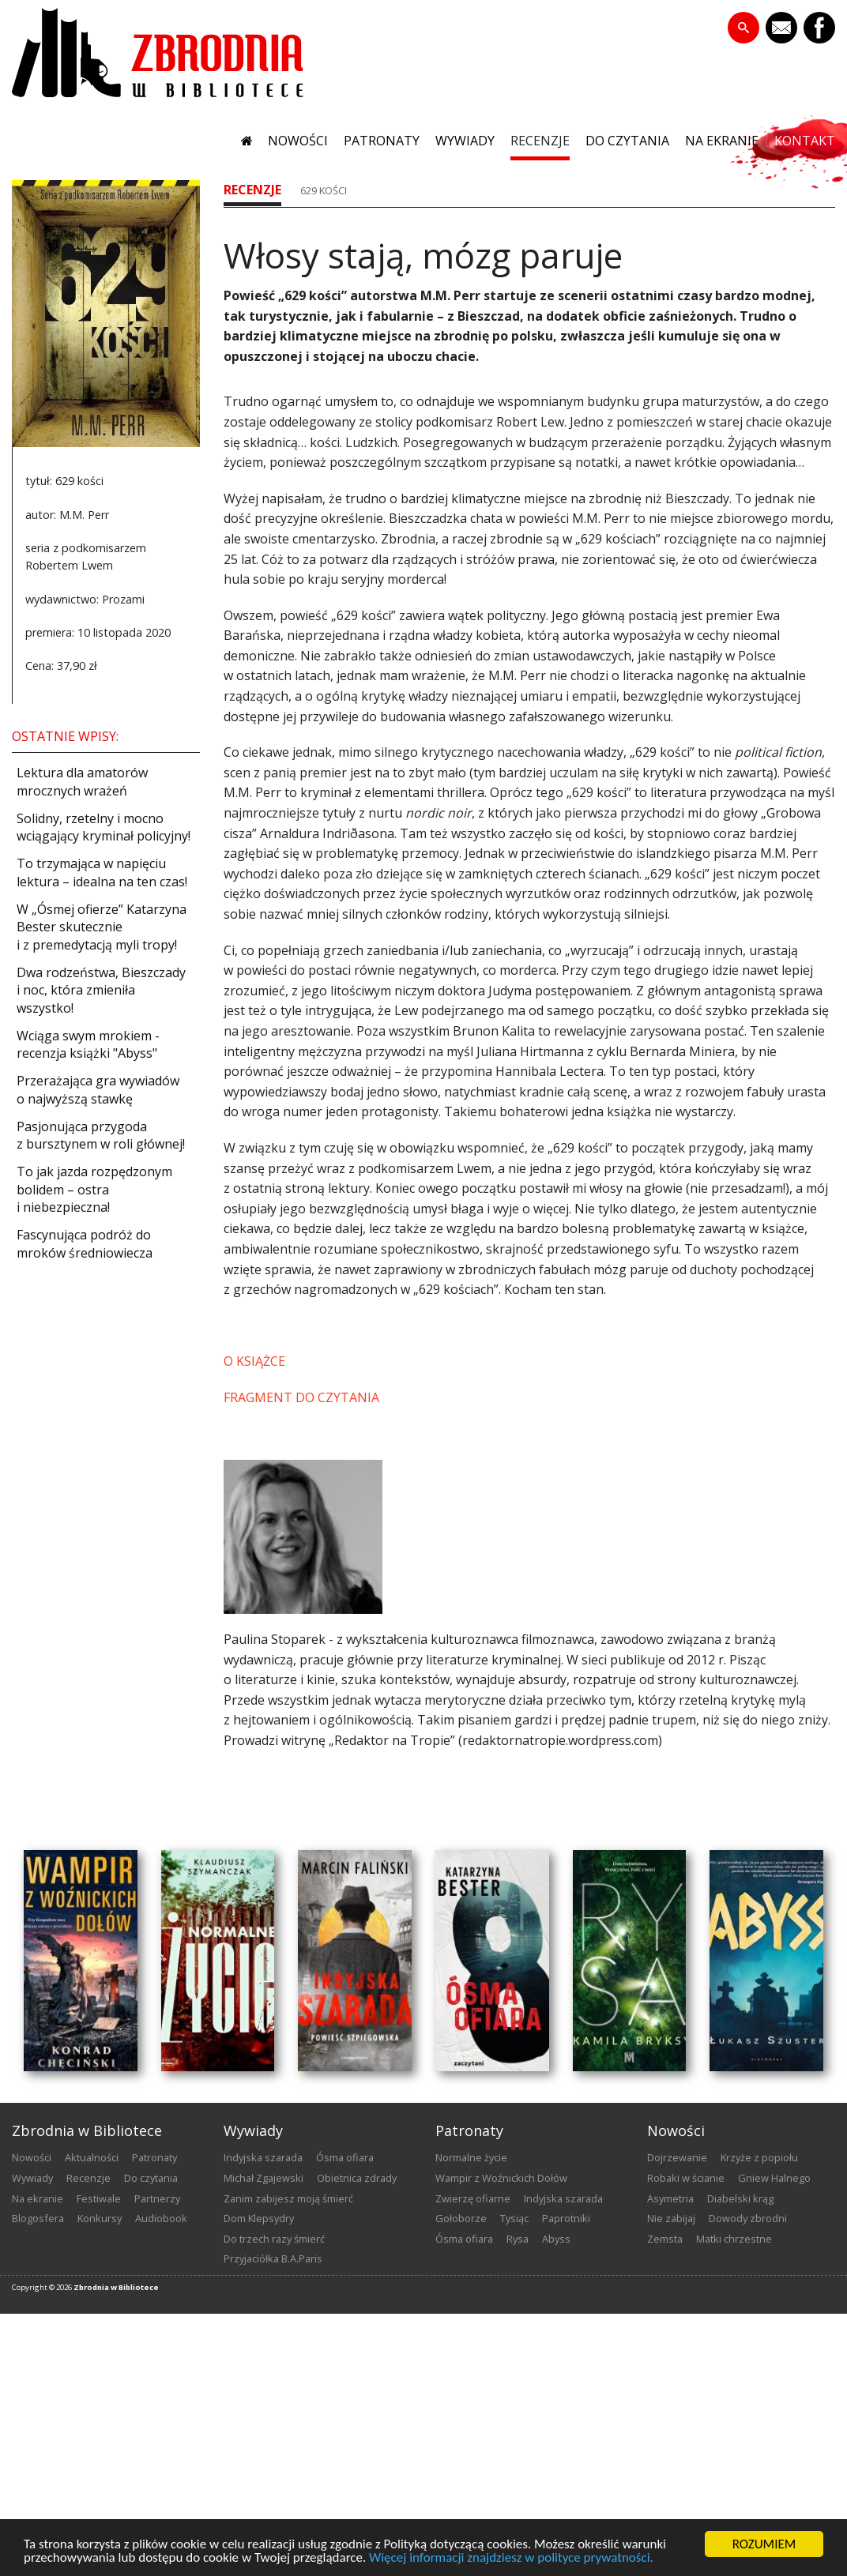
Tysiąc (514, 2218)
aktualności (92, 2157)
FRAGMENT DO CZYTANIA (301, 1397)
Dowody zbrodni (748, 2218)
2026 (64, 2287)
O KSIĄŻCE (254, 1361)
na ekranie (722, 140)
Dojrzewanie (677, 2157)
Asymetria (670, 2198)
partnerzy (157, 2198)
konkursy (99, 2218)
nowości (298, 140)
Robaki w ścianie (686, 2178)
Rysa (517, 2239)
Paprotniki (566, 2218)
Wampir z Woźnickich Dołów (501, 2178)
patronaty (382, 140)
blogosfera (38, 2218)
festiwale (99, 2198)
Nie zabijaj (671, 2218)
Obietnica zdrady (357, 2178)
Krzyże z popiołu (759, 2157)
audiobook (161, 2218)
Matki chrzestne (734, 2239)
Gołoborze (461, 2218)
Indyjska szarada (263, 2157)
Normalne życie (471, 2157)
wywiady (465, 140)
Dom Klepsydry (259, 2218)
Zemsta (665, 2239)
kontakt (804, 140)
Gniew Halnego (774, 2178)
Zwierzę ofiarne (472, 2198)
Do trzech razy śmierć (274, 2239)
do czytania (627, 140)
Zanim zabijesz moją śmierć (288, 2198)
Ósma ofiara (345, 2157)
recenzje (540, 140)
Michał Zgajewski (263, 2178)
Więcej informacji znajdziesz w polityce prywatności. (511, 2559)
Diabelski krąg (740, 2198)
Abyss (556, 2239)
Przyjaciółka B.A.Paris (273, 2258)
